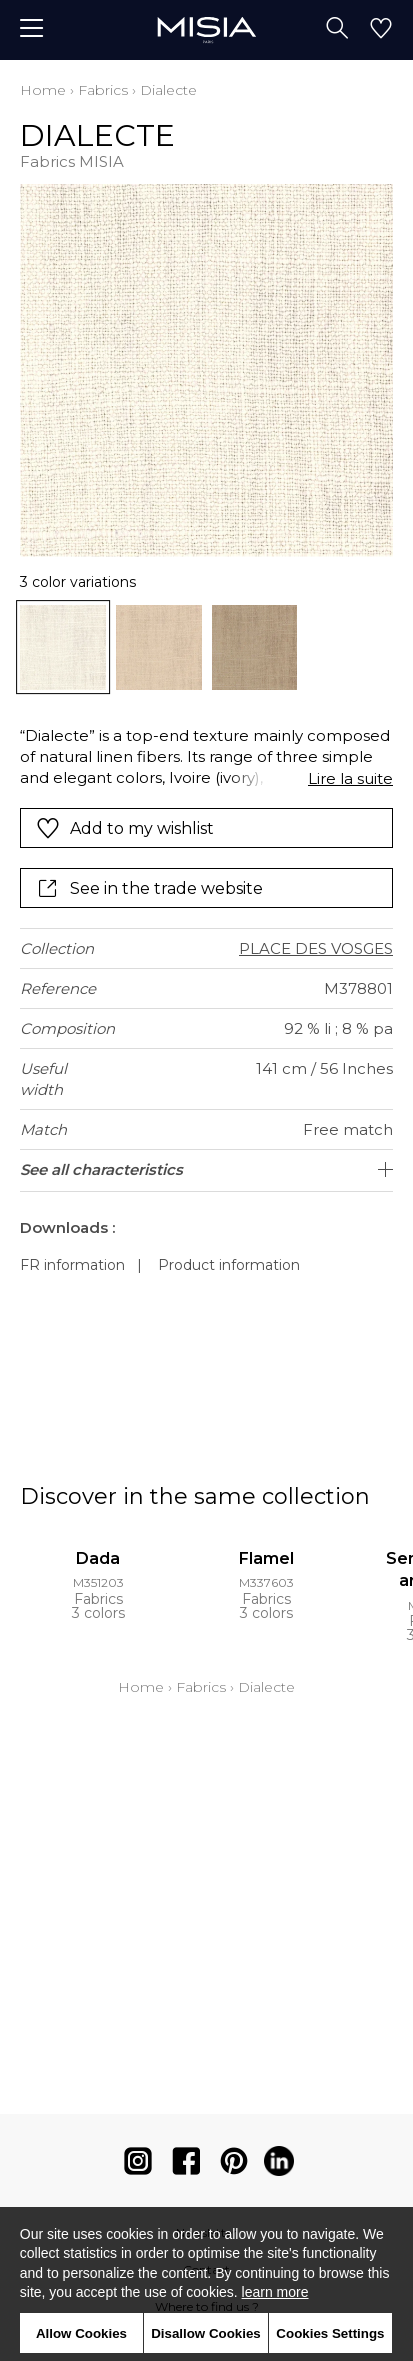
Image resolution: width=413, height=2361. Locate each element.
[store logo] (206, 29)
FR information (72, 1265)
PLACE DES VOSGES (316, 948)
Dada (98, 1558)
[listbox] (206, 648)
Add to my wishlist (125, 828)
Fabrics (103, 90)
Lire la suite (350, 778)
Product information (229, 1265)
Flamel (266, 1558)
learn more (275, 2292)
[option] (63, 648)
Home (43, 90)
